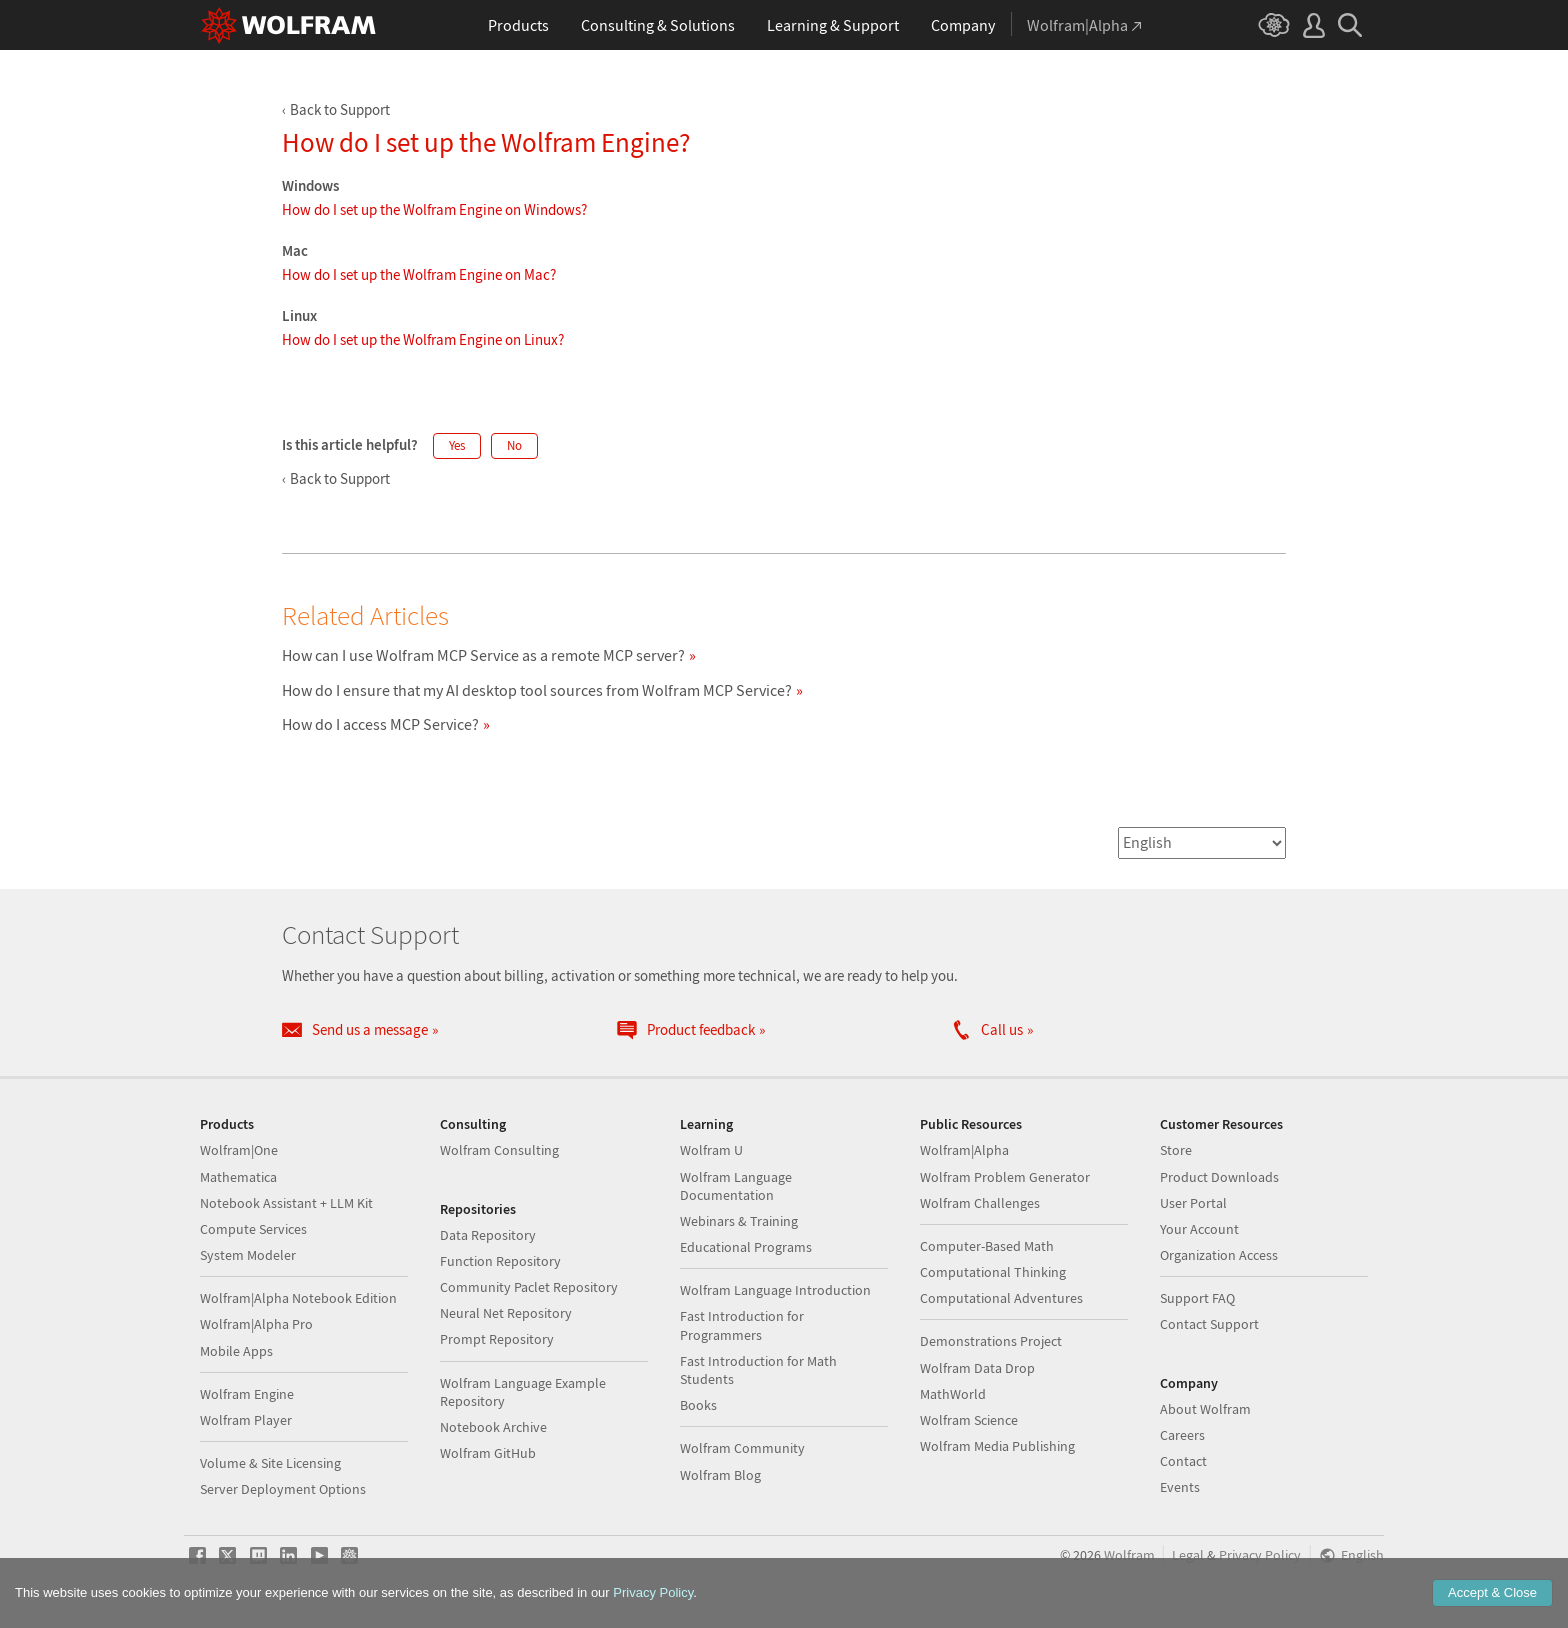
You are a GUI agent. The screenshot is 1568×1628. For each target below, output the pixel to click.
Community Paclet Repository (529, 1287)
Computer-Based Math (987, 1246)
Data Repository (488, 1235)
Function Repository (500, 1261)
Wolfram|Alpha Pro (256, 1324)
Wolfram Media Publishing (997, 1446)
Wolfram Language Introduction (775, 1290)
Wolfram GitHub (488, 1453)
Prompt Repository (497, 1339)
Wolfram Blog (720, 1475)
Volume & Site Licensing (270, 1463)
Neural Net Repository (506, 1313)
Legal (1188, 1555)
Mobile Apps (236, 1351)
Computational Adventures (1001, 1298)
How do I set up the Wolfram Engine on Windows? (434, 209)
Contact (1183, 1461)
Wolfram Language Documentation (736, 1186)
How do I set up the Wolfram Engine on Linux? (423, 339)
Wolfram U (711, 1150)
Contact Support (1209, 1324)
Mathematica (238, 1177)
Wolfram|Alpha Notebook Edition (298, 1298)
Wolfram (1129, 1555)
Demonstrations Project (991, 1341)
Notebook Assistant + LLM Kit (286, 1203)
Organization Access (1219, 1255)
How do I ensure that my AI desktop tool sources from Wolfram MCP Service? (537, 690)
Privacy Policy (1260, 1555)
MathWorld (953, 1394)
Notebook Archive (493, 1427)
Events (1180, 1487)
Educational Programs (746, 1247)
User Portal (1193, 1203)
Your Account (1199, 1229)
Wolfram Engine (247, 1394)
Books (698, 1405)
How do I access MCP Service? (380, 724)
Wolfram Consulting (499, 1150)
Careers (1182, 1435)
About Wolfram (1205, 1409)
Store (1176, 1150)
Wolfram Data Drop (977, 1368)
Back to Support (340, 109)
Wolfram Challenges (980, 1203)
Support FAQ (1197, 1298)
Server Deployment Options (283, 1489)
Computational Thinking (993, 1272)
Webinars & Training (739, 1221)
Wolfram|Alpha (964, 1150)
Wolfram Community (742, 1448)
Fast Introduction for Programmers (742, 1325)
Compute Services (253, 1229)
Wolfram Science (969, 1420)
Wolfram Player (246, 1420)
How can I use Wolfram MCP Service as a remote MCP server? (483, 655)
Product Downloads (1219, 1177)
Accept (1492, 1592)
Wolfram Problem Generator (1005, 1177)
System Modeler (248, 1255)
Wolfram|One (239, 1150)
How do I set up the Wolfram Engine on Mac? (419, 274)
